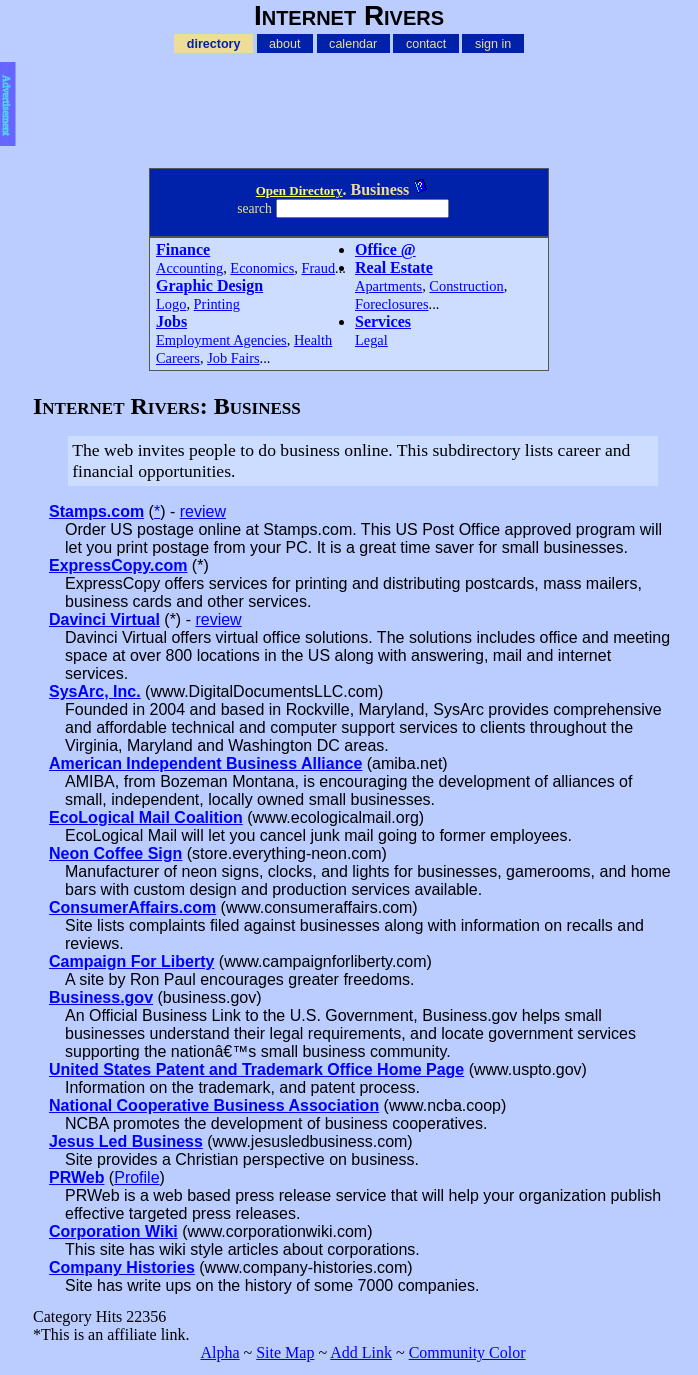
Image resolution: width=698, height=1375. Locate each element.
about (284, 43)
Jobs (171, 321)
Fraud (319, 268)
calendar (353, 43)
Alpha (219, 1352)
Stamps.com (96, 511)
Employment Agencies (221, 340)
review (203, 511)
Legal (371, 340)
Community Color (467, 1352)
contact (426, 43)
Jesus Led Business (126, 1141)
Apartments (388, 286)
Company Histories (122, 1267)
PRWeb (76, 1177)
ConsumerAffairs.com (132, 907)
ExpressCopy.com (118, 565)
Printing (217, 304)
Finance (183, 249)
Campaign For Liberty (131, 961)
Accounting (189, 268)
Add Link (361, 1352)
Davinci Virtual (104, 619)
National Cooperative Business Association (214, 1105)
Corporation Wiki (113, 1231)
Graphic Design (209, 285)
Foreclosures (392, 304)
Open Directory (299, 190)
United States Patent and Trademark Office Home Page (256, 1069)
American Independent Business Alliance (205, 763)
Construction (466, 286)
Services (383, 321)
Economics (262, 268)
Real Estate (394, 267)
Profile (136, 1177)
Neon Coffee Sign (115, 853)
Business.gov (101, 997)
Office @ (385, 249)
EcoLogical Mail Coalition (146, 817)
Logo (171, 304)
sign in (493, 43)
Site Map (285, 1352)
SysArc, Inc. (95, 691)
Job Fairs (233, 358)
